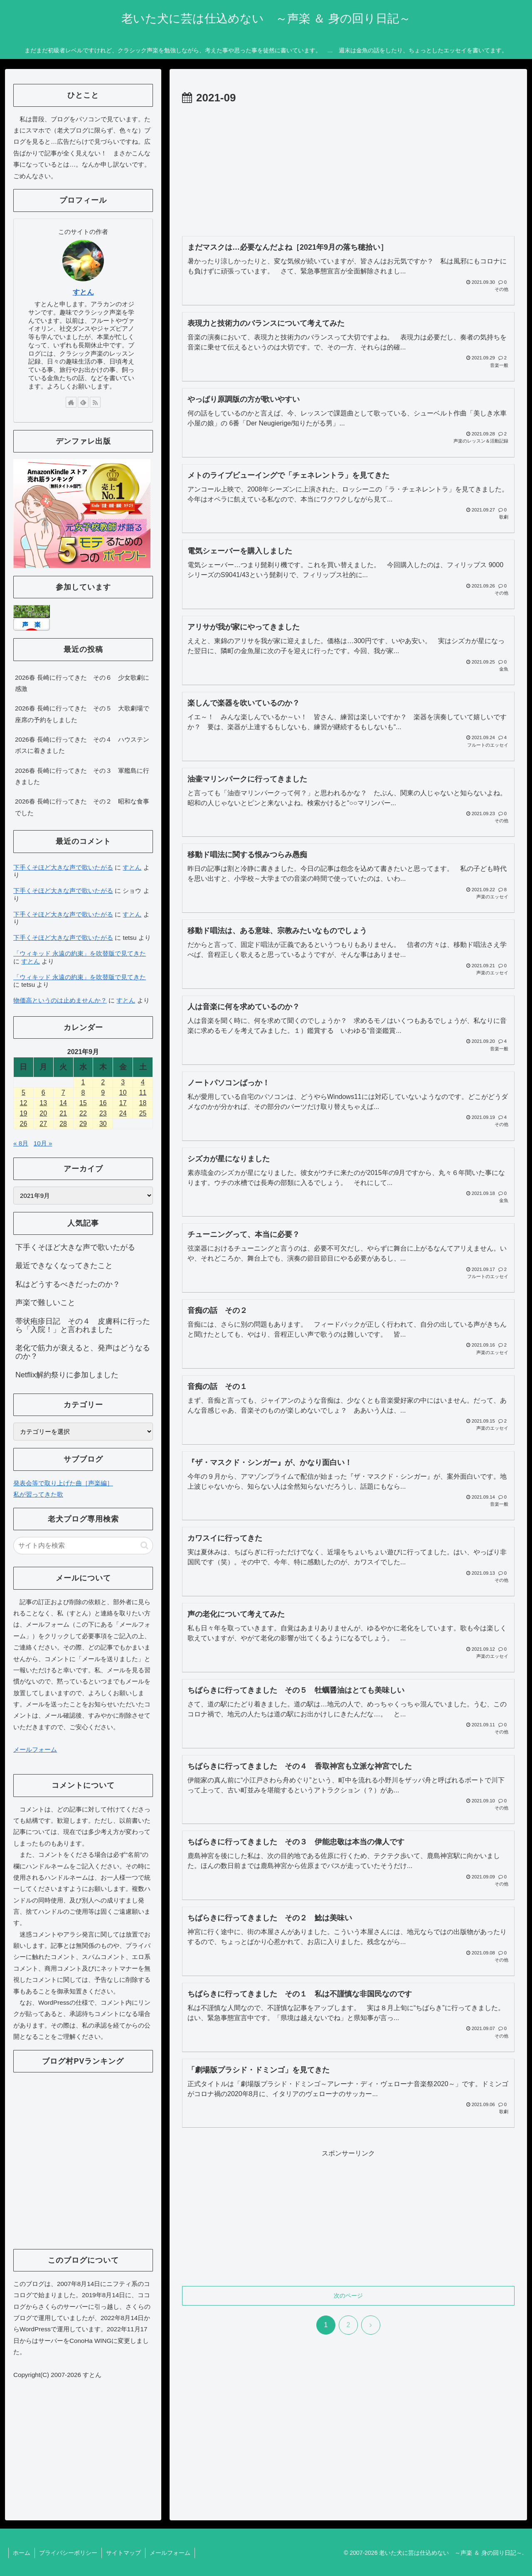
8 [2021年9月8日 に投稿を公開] (83, 1092)
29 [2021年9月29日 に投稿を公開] (83, 1123)
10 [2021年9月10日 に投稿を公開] (123, 1092)
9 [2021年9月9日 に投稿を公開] (103, 1092)
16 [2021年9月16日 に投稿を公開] (103, 1102)
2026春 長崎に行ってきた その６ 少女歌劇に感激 (82, 683)
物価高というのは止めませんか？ (60, 1000)
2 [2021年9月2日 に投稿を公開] (103, 1082)
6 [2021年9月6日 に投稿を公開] (43, 1092)
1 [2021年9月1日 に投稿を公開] (83, 1082)
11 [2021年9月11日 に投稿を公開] (143, 1092)
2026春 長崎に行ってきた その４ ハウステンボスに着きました (82, 745)
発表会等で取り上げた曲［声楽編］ (63, 1483)
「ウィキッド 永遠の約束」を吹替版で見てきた (79, 953)
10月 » (43, 1143)
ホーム (21, 2552)
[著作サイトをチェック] (71, 402)
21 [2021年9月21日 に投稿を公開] (63, 1113)
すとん (83, 292)
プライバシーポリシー (68, 2552)
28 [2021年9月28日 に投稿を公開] (63, 1123)
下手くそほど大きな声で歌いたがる (63, 867)
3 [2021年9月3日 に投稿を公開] (123, 1082)
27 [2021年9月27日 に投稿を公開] (43, 1123)
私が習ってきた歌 (38, 1494)
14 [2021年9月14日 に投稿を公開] (63, 1102)
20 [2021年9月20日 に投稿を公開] (43, 1113)
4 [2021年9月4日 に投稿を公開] (143, 1082)
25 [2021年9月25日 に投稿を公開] (143, 1113)
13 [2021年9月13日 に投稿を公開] (43, 1102)
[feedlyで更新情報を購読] (83, 402)
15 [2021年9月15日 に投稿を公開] (83, 1102)
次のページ (348, 2295)
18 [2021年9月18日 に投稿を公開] (143, 1102)
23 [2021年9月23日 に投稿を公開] (103, 1113)
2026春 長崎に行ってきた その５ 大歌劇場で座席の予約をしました (82, 714)
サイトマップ (123, 2552)
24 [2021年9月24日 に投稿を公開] (123, 1113)
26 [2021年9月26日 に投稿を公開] (23, 1123)
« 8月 (20, 1143)
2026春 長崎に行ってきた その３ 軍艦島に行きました (82, 776)
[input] (83, 1545)
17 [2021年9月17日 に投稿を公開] (123, 1102)
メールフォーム (35, 1749)
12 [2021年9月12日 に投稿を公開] (23, 1102)
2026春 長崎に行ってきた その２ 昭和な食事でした (82, 807)
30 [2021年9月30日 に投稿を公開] (103, 1123)
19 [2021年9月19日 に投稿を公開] (23, 1113)
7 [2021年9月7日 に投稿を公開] (63, 1092)
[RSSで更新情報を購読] (95, 402)
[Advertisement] (348, 170)
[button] (144, 1545)
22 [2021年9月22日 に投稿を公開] (83, 1113)
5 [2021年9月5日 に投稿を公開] (23, 1092)
